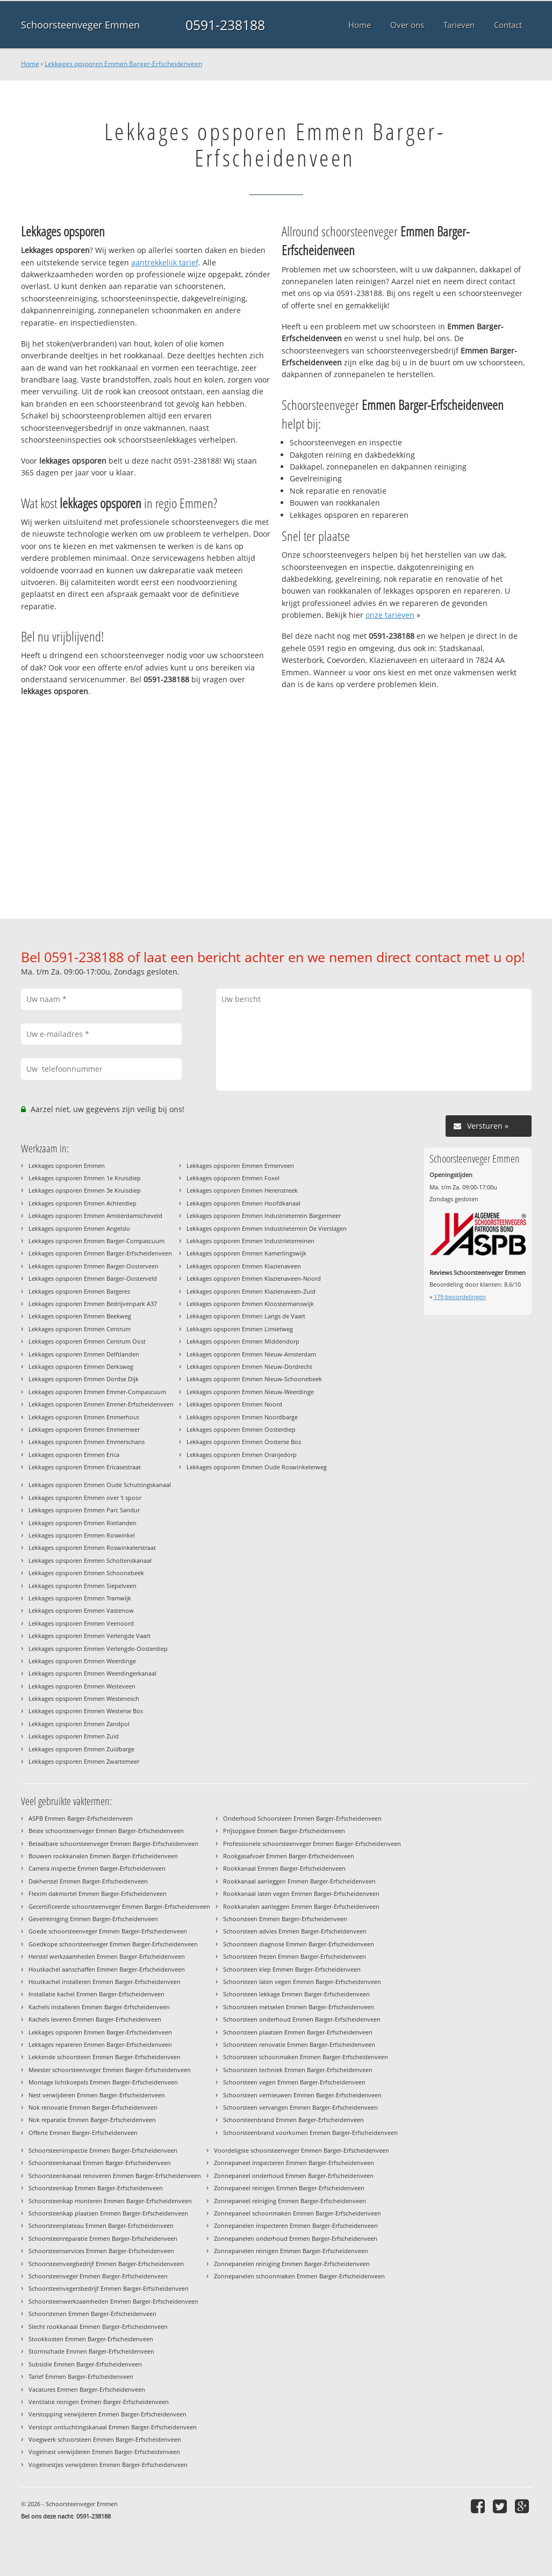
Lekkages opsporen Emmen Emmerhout (83, 1417)
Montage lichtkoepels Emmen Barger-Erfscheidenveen (103, 2082)
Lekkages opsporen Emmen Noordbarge (242, 1417)
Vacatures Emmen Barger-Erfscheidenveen (86, 2389)
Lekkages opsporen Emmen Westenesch (83, 1698)
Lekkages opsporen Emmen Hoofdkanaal (243, 1203)
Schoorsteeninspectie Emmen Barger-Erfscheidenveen (102, 2150)
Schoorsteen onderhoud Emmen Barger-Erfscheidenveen (302, 2019)
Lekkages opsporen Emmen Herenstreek (242, 1190)
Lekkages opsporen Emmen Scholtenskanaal (90, 1560)
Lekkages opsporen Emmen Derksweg (80, 1366)
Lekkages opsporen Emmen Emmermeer (84, 1429)
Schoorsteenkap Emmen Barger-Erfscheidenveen (95, 2188)
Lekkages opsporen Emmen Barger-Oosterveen (93, 1266)
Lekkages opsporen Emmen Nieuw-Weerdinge (250, 1392)
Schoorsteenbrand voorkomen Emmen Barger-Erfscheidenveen (310, 2132)
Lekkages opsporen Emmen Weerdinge (82, 1661)
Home (30, 63)
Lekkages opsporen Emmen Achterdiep (82, 1203)
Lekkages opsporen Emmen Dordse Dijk (83, 1379)
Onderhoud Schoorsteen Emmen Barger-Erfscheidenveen (302, 1818)
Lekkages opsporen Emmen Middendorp (243, 1341)
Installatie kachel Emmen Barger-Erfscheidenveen (96, 1994)
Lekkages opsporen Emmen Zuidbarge (81, 1749)
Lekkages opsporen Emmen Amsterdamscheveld (95, 1215)
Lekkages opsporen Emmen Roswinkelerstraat (92, 1547)
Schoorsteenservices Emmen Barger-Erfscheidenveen (101, 2251)
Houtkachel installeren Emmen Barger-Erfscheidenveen (104, 1982)
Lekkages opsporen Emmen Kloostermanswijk (250, 1304)
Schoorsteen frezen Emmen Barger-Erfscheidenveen (294, 1956)
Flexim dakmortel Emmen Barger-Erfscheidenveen (97, 1893)
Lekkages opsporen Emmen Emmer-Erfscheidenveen (101, 1404)
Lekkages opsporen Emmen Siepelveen (82, 1586)
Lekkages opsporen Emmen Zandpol (79, 1724)
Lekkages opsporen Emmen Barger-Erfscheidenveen (123, 63)
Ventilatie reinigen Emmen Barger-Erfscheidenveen (98, 2402)
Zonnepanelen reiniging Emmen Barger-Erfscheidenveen (292, 2264)
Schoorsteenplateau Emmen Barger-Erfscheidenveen (101, 2225)
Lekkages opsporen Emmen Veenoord (81, 1623)
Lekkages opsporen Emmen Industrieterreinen (250, 1241)
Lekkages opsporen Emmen (66, 1165)
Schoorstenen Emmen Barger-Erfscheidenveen (92, 2314)
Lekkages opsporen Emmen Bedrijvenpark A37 (92, 1304)
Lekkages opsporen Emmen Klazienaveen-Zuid (251, 1291)
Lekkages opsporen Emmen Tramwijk (79, 1598)
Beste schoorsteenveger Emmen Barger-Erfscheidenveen (106, 1831)
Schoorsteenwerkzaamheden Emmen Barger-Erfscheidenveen (113, 2301)
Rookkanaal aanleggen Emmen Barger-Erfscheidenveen (299, 1881)
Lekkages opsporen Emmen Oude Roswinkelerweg (257, 1467)
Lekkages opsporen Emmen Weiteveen (81, 1686)
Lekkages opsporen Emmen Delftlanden (83, 1354)
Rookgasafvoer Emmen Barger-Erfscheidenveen (288, 1856)
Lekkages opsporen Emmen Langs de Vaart (246, 1316)
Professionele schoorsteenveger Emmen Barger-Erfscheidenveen (312, 1843)
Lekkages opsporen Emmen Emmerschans (86, 1442)
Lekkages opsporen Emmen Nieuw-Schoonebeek (254, 1379)
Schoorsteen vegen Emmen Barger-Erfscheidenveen (294, 2082)
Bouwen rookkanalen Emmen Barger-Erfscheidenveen (103, 1856)
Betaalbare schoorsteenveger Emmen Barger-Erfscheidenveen (113, 1843)
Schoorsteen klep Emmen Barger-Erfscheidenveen (292, 1969)
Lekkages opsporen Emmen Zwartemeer (83, 1761)
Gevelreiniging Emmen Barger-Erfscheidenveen (93, 1919)
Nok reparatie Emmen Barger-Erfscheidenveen (92, 2120)
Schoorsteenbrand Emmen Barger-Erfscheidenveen (293, 2120)
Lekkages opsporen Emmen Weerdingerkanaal (92, 1673)
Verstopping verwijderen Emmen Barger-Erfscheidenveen (107, 2414)
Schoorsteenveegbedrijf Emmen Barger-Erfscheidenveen (106, 2264)
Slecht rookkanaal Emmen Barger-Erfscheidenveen (98, 2326)
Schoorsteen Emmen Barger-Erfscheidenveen (285, 1919)
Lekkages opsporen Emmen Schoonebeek (86, 1573)
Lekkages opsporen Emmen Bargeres (79, 1291)
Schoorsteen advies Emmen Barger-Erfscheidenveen (295, 1931)
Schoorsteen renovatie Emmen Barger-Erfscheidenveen (299, 2044)
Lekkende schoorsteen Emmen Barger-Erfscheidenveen (104, 2057)
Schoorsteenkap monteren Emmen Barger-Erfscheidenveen (110, 2201)
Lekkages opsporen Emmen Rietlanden (82, 1523)
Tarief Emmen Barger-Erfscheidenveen (80, 2376)
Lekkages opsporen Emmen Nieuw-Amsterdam (251, 1354)
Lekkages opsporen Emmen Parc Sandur (84, 1510)
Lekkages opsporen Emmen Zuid (73, 1736)
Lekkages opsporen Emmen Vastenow (81, 1610)
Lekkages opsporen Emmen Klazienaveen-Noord (254, 1278)
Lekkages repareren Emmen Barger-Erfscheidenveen (100, 2044)
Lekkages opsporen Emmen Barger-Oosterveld (92, 1278)
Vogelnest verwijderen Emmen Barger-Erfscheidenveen (104, 2452)
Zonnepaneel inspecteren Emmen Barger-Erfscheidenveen (294, 2163)
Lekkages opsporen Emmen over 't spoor (84, 1497)
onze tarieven (389, 615)
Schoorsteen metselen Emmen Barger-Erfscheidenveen (298, 2007)
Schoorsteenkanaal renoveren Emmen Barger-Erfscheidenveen (114, 2175)
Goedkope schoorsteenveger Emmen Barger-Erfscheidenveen (113, 1944)
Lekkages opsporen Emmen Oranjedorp (242, 1455)
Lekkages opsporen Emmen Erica (73, 1455)
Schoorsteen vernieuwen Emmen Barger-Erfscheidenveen (302, 2095)
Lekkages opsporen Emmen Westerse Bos (85, 1711)
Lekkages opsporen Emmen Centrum (79, 1329)
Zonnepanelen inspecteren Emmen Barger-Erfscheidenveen (296, 2225)
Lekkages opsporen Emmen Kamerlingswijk (246, 1253)
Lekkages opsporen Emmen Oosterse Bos (244, 1442)
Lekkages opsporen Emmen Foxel (233, 1178)
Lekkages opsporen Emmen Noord (234, 1404)
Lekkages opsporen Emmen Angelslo (79, 1228)
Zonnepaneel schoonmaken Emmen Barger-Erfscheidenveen (297, 2213)
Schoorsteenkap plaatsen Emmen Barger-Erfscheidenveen (108, 2213)
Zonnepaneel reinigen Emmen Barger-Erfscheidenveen (289, 2188)
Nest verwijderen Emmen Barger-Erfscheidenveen (96, 2095)
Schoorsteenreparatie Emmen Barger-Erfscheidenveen (102, 2238)
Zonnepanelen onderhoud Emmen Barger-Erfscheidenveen (295, 2238)
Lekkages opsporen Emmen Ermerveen (240, 1165)
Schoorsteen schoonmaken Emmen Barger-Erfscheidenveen (305, 2057)
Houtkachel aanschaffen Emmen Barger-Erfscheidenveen (106, 1969)
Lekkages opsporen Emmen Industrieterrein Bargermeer (264, 1215)
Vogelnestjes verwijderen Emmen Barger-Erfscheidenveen (108, 2464)
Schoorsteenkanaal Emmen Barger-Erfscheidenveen (99, 2163)
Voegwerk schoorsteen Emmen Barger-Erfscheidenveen (104, 2439)
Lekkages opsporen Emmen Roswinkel (81, 1535)
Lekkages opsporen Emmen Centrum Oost (87, 1341)
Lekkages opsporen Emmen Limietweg (240, 1329)
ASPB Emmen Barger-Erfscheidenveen (80, 1818)
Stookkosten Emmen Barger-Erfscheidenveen (90, 2339)
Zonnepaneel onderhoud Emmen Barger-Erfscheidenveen (294, 2175)
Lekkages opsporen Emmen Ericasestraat (84, 1467)
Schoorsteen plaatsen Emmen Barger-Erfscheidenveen (297, 2032)
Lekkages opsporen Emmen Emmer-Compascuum (97, 1392)
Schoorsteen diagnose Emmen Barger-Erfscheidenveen (298, 1944)
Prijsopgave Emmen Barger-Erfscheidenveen (284, 1831)
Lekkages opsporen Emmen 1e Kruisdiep (84, 1178)
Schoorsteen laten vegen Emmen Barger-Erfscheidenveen (302, 1982)
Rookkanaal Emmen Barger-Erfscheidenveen (284, 1868)
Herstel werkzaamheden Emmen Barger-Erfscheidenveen (106, 1956)
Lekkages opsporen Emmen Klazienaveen (244, 1266)
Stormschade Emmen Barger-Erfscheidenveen (91, 2351)
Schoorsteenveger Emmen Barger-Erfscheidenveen (98, 2276)
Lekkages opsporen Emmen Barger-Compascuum (96, 1241)
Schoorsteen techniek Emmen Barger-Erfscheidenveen (297, 2070)
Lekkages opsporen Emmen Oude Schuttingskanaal (99, 1485)
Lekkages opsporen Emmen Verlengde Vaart (89, 1636)
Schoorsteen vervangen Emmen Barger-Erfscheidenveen (300, 2107)
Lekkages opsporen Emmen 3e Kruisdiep (84, 1190)
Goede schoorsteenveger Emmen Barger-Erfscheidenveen (107, 1931)
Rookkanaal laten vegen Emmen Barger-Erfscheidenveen (301, 1893)
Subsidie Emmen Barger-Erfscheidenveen (85, 2364)
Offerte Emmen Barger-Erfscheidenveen (83, 2132)
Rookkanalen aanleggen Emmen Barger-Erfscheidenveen (301, 1906)
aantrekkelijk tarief (164, 262)
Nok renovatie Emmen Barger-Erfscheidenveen (92, 2107)
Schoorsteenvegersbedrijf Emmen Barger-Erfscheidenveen (108, 2288)
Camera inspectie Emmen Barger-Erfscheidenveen (97, 1868)
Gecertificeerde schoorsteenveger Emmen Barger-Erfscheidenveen (119, 1906)
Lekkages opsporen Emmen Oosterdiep (241, 1429)
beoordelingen (460, 1297)
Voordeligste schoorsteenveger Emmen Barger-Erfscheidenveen (301, 2150)
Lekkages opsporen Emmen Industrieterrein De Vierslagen (267, 1228)
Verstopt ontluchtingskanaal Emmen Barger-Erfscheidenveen (112, 2427)
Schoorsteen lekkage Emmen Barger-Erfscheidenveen (296, 1994)
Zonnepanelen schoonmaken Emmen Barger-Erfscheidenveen (299, 2276)
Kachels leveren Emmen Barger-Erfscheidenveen (94, 2019)
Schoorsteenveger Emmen (80, 24)
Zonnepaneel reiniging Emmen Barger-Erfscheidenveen (290, 2201)
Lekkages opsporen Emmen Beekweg (79, 1316)
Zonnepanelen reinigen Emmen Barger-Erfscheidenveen (291, 2251)
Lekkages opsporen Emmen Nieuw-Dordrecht (249, 1366)
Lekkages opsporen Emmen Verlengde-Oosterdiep (98, 1648)
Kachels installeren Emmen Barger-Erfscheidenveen (99, 2007)
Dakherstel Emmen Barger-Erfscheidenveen (88, 1881)
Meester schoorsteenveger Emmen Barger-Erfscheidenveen (109, 2070)
